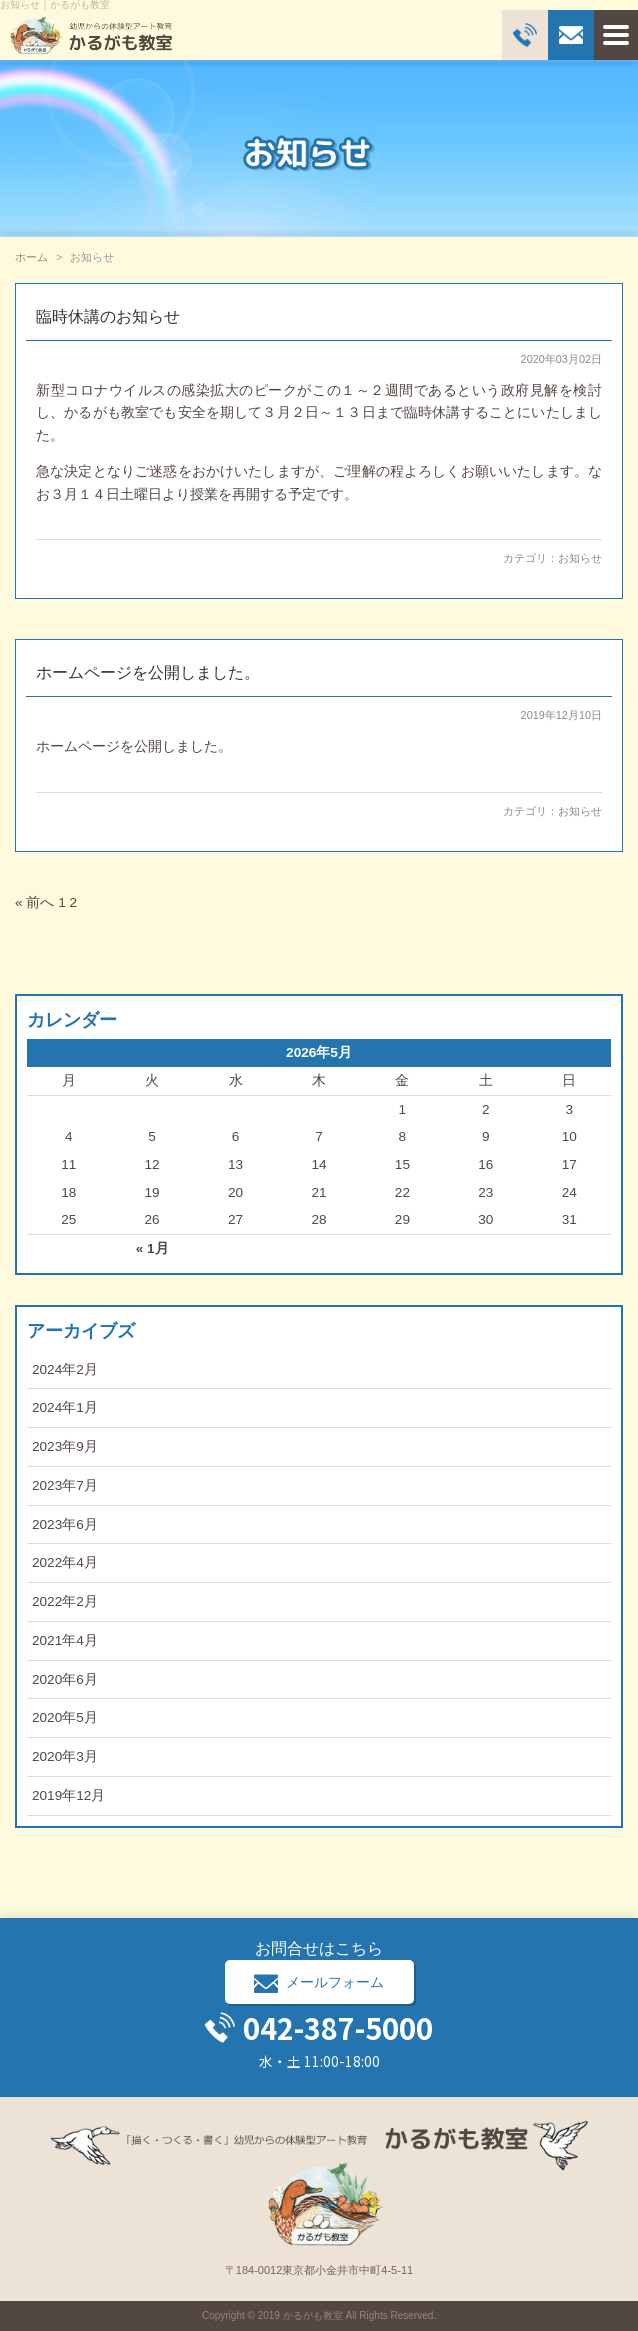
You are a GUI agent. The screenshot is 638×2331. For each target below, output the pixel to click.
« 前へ (34, 902)
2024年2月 (65, 1369)
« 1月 (152, 1248)
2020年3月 (65, 1756)
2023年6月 (65, 1524)
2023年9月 (65, 1446)
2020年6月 (65, 1679)
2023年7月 (65, 1485)
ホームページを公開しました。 (148, 672)
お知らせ (580, 558)
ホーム (31, 257)
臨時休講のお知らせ (108, 316)
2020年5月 (65, 1717)
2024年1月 (65, 1407)
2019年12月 (68, 1795)
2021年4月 (65, 1640)
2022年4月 (65, 1562)
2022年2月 (65, 1601)
